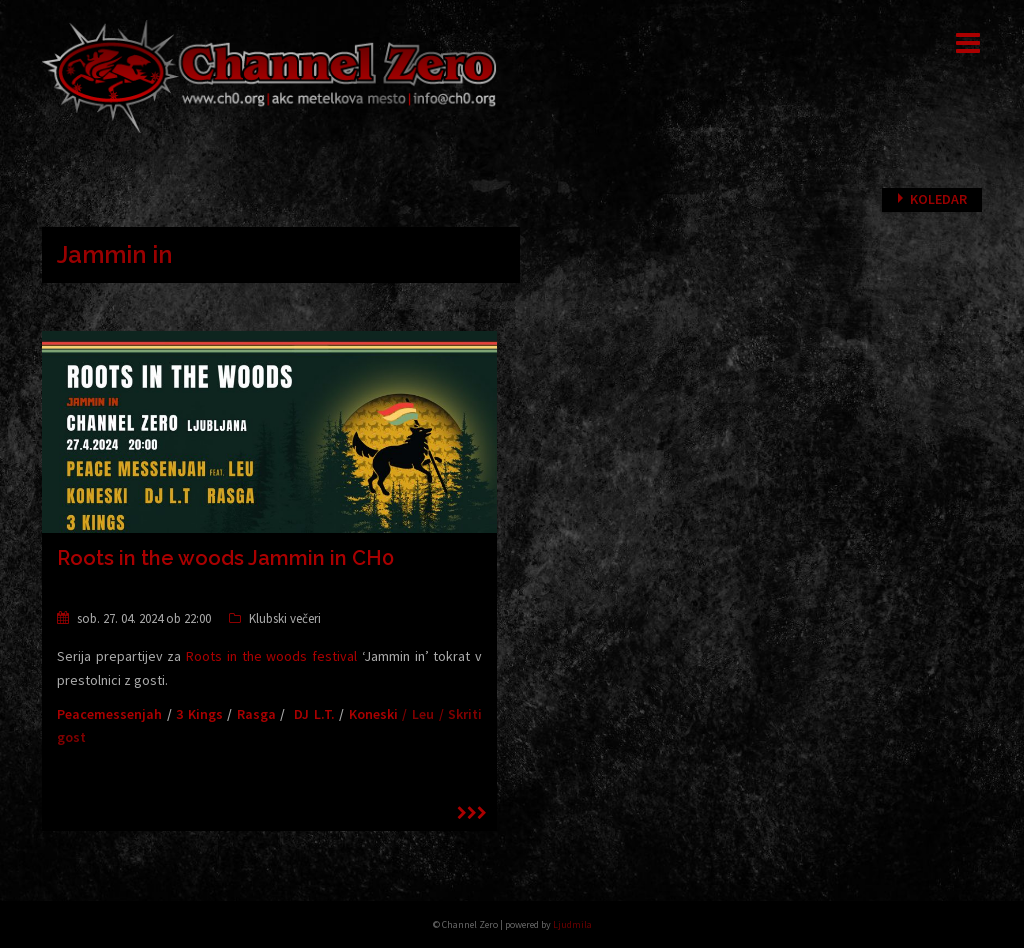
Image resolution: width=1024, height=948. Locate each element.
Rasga (256, 714)
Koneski (373, 714)
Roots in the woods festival (271, 656)
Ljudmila (572, 924)
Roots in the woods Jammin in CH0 (225, 558)
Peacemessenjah (109, 714)
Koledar (938, 199)
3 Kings (199, 714)
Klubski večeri (285, 618)
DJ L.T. (314, 714)
